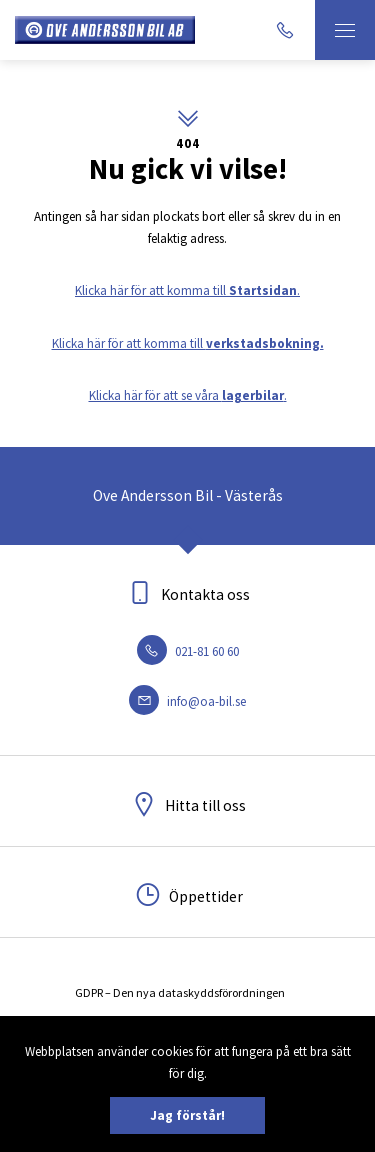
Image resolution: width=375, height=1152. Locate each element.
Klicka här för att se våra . (188, 395)
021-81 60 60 (188, 651)
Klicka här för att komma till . (187, 290)
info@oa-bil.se (187, 701)
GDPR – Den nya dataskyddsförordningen (180, 992)
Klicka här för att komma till (188, 343)
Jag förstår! (187, 1115)
